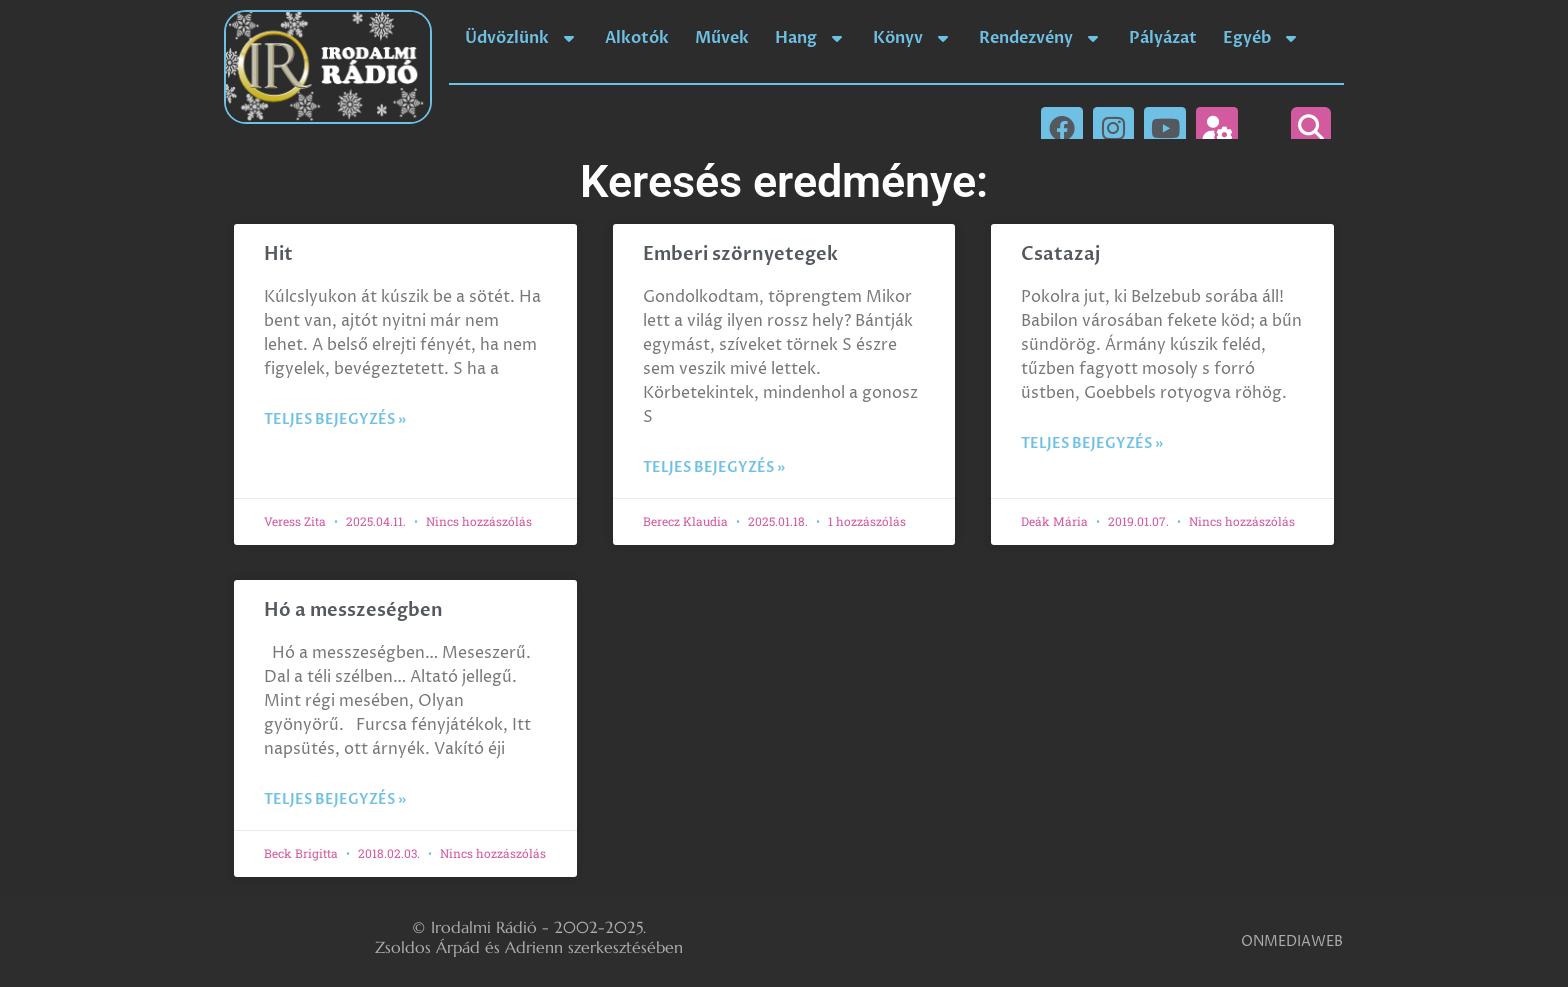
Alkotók (637, 38)
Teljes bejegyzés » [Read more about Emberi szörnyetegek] (714, 467)
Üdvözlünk (522, 38)
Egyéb (1262, 38)
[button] (1311, 127)
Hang (811, 38)
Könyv (913, 38)
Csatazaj (1060, 254)
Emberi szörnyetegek (740, 254)
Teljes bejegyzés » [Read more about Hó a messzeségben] (335, 799)
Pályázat (1163, 38)
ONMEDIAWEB (1292, 941)
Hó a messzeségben (353, 610)
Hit (278, 254)
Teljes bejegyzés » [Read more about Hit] (335, 419)
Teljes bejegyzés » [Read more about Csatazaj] (1092, 443)
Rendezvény (1041, 38)
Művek (722, 38)
